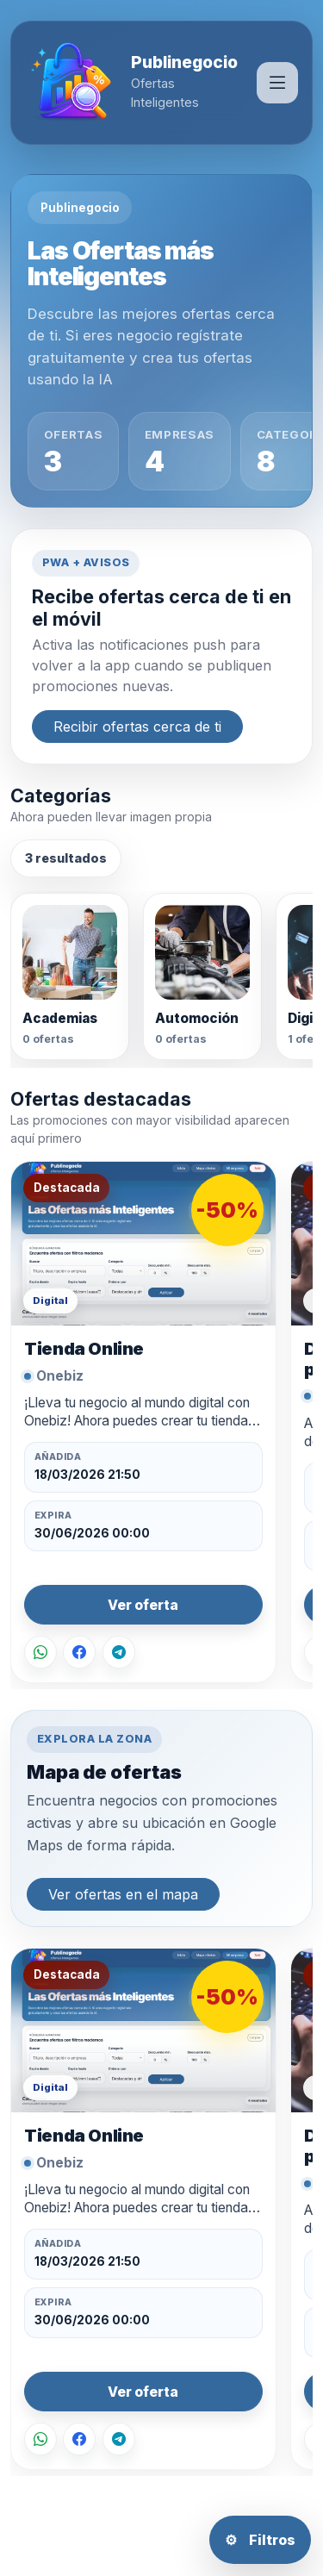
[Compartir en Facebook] (79, 1652)
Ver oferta (143, 1605)
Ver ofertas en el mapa (123, 1894)
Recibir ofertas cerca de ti (137, 726)
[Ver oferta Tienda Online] (143, 1243)
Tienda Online (84, 1348)
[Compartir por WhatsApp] (40, 1652)
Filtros (260, 2539)
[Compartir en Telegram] (118, 1652)
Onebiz (60, 1376)
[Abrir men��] (277, 82)
